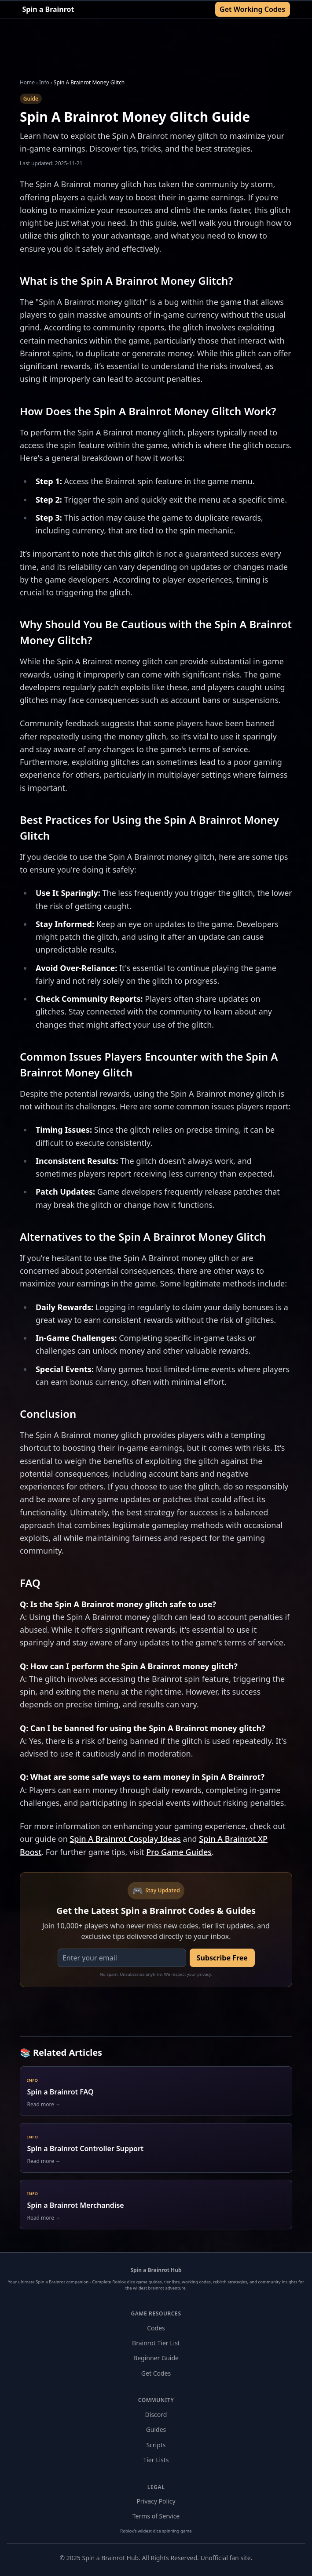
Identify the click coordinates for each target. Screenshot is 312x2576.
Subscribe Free (222, 1958)
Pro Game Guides (179, 1852)
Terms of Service (156, 2516)
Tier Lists (156, 2460)
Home (27, 82)
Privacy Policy (155, 2501)
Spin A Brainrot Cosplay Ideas (125, 1838)
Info (44, 82)
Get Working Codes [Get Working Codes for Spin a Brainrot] (252, 9)
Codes (156, 2328)
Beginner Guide (156, 2358)
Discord (156, 2414)
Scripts (155, 2445)
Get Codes (156, 2373)
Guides (156, 2429)
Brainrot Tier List (156, 2343)
